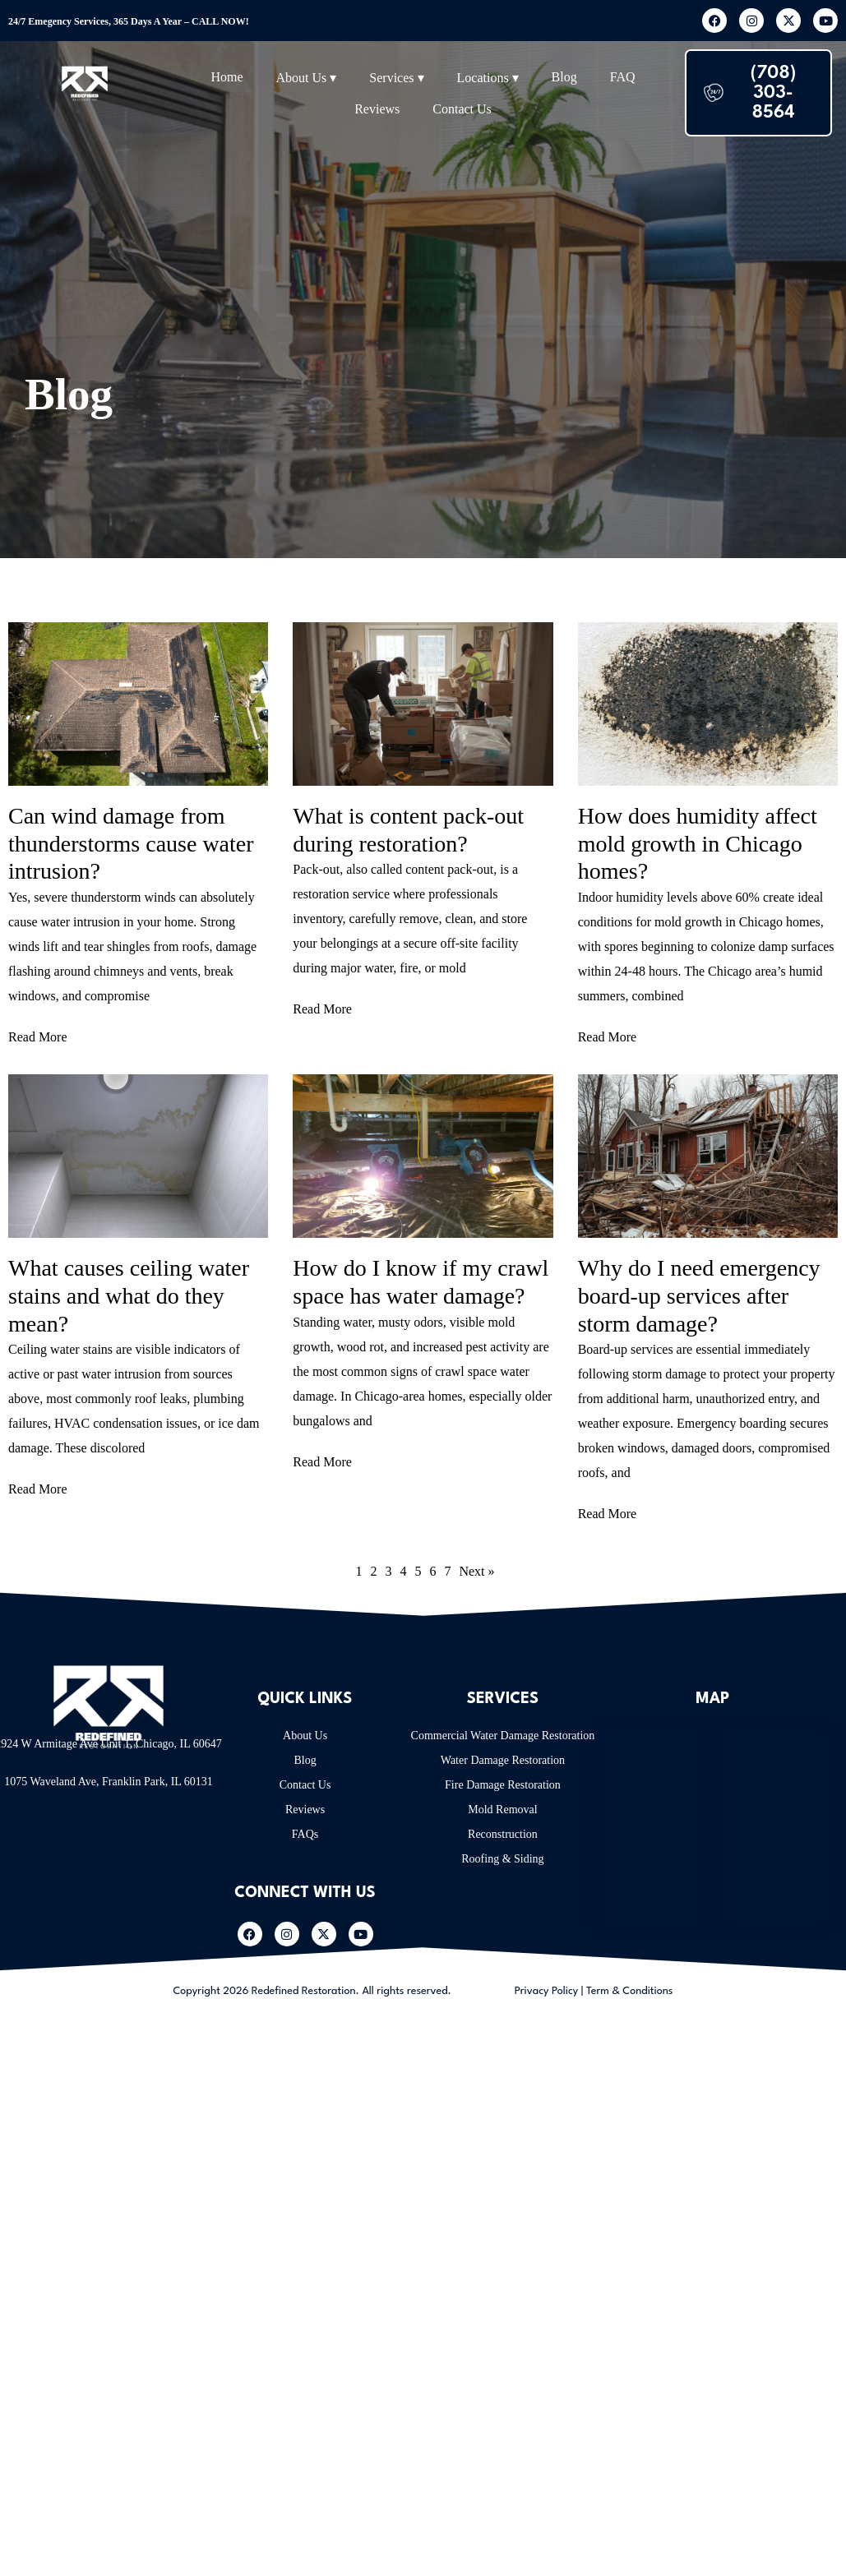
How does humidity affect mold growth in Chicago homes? (697, 843)
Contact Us (462, 109)
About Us (305, 1735)
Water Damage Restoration (503, 1760)
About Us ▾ (306, 78)
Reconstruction (503, 1834)
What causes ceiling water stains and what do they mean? (128, 1295)
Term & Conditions (629, 1991)
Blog (564, 77)
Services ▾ (396, 78)
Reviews (377, 109)
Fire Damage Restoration (503, 1785)
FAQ (623, 77)
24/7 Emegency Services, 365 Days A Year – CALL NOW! (128, 21)
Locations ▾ (488, 78)
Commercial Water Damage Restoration (503, 1735)
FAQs (305, 1834)
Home (226, 77)
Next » (476, 1571)
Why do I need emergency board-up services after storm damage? (699, 1295)
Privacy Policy (547, 1991)
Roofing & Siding (502, 1859)
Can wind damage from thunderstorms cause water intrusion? (131, 843)
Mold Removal (502, 1809)
